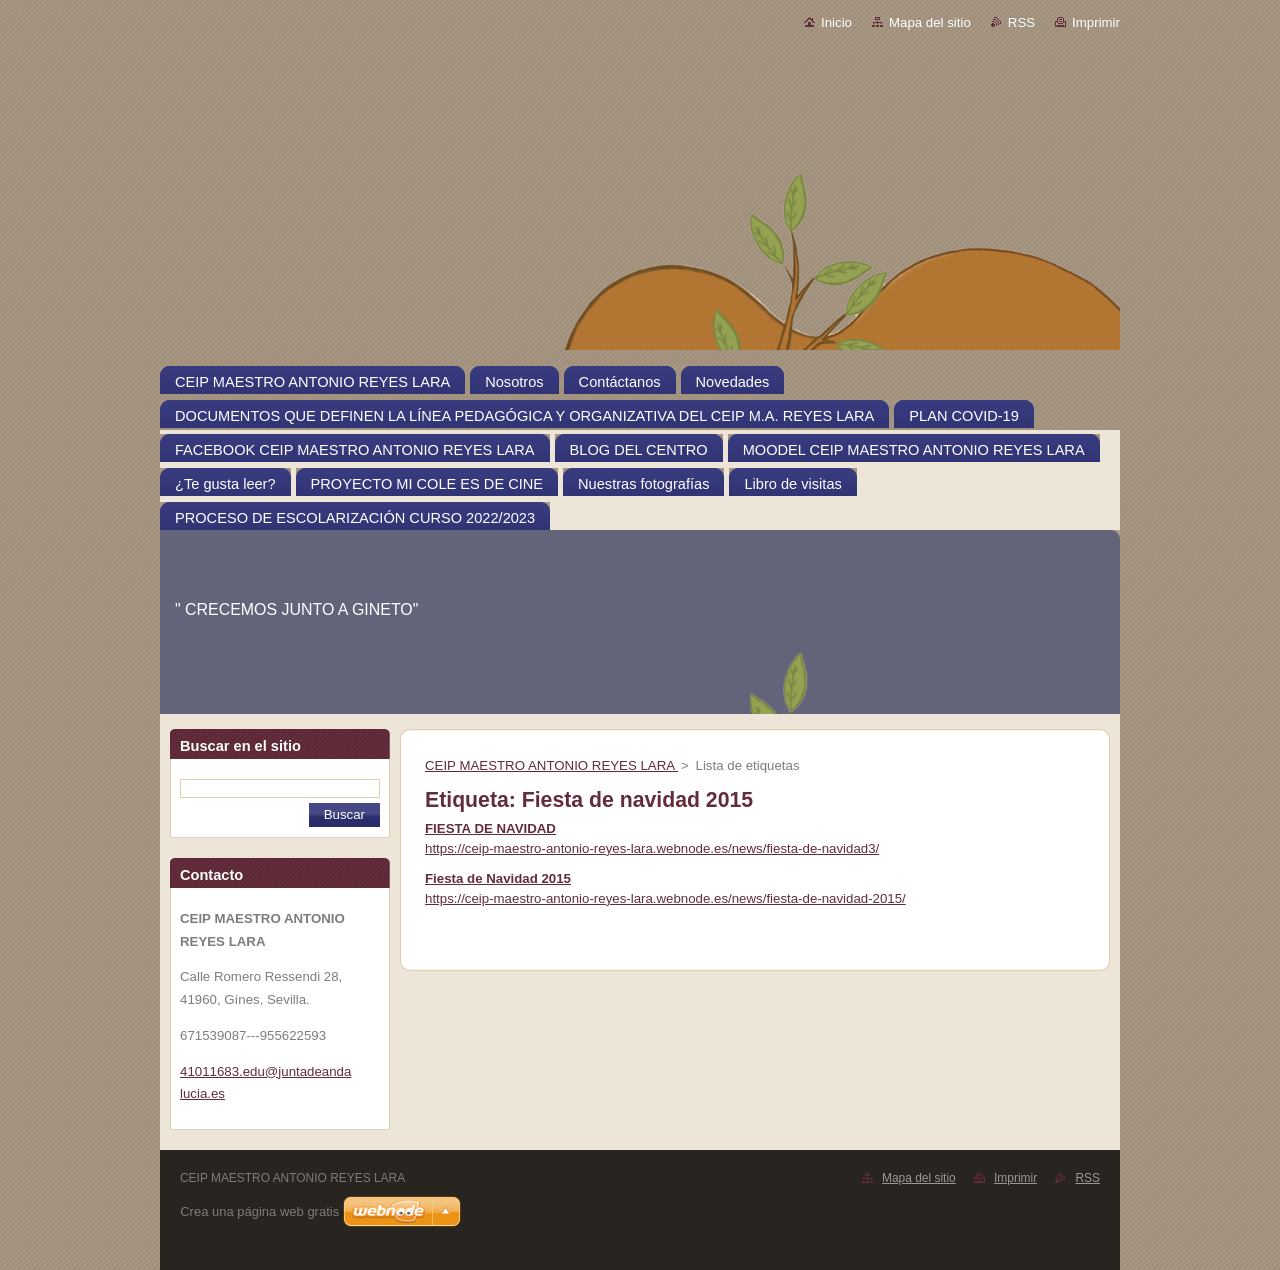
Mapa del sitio (930, 22)
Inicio (836, 22)
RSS (1021, 22)
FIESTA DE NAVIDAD (490, 828)
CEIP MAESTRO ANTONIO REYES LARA (551, 765)
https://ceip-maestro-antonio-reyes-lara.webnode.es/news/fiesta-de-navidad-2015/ (665, 898)
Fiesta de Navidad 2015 (498, 878)
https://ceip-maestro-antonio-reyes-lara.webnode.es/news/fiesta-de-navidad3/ (652, 848)
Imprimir (1096, 22)
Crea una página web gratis (259, 1211)
